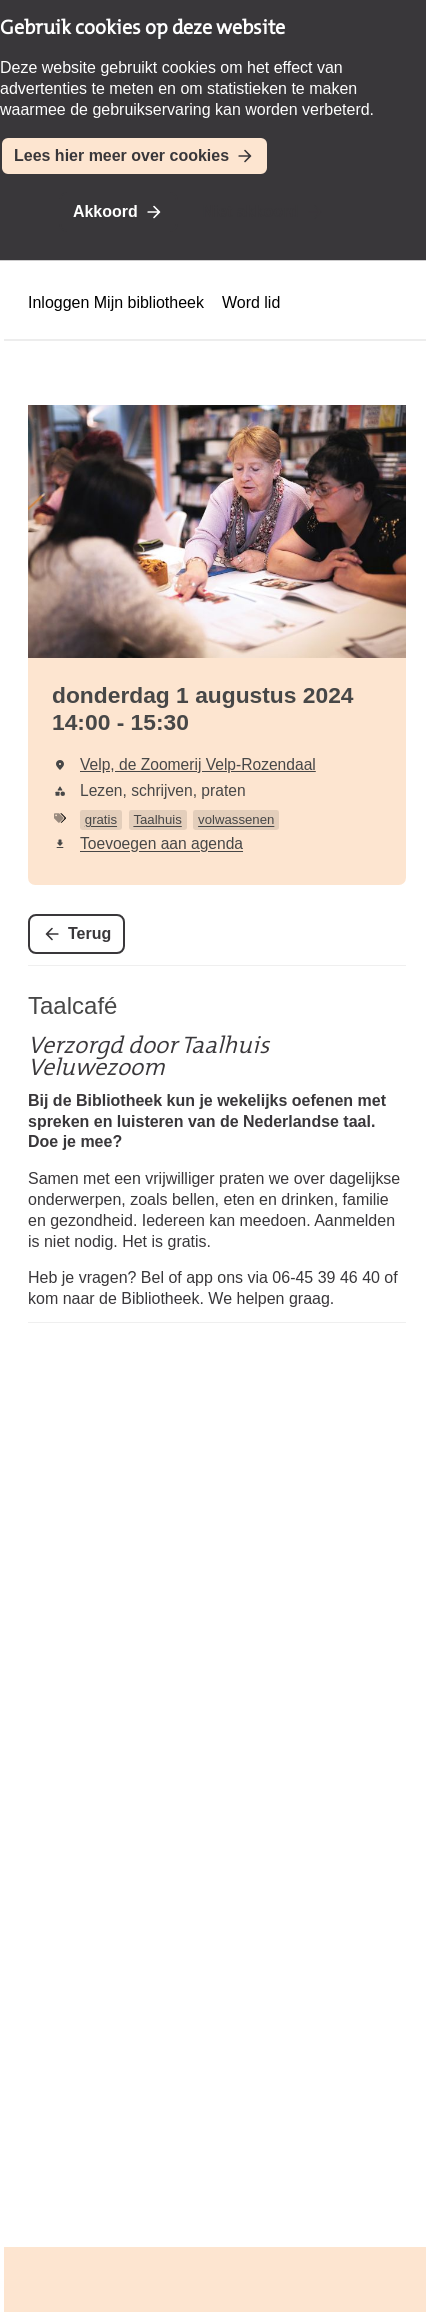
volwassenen (236, 819)
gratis (101, 819)
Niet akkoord (250, 211)
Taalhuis (157, 819)
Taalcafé (72, 1005)
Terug (89, 933)
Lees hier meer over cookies (121, 155)
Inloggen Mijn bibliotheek (116, 302)
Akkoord (105, 211)
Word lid (251, 302)
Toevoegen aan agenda (161, 843)
